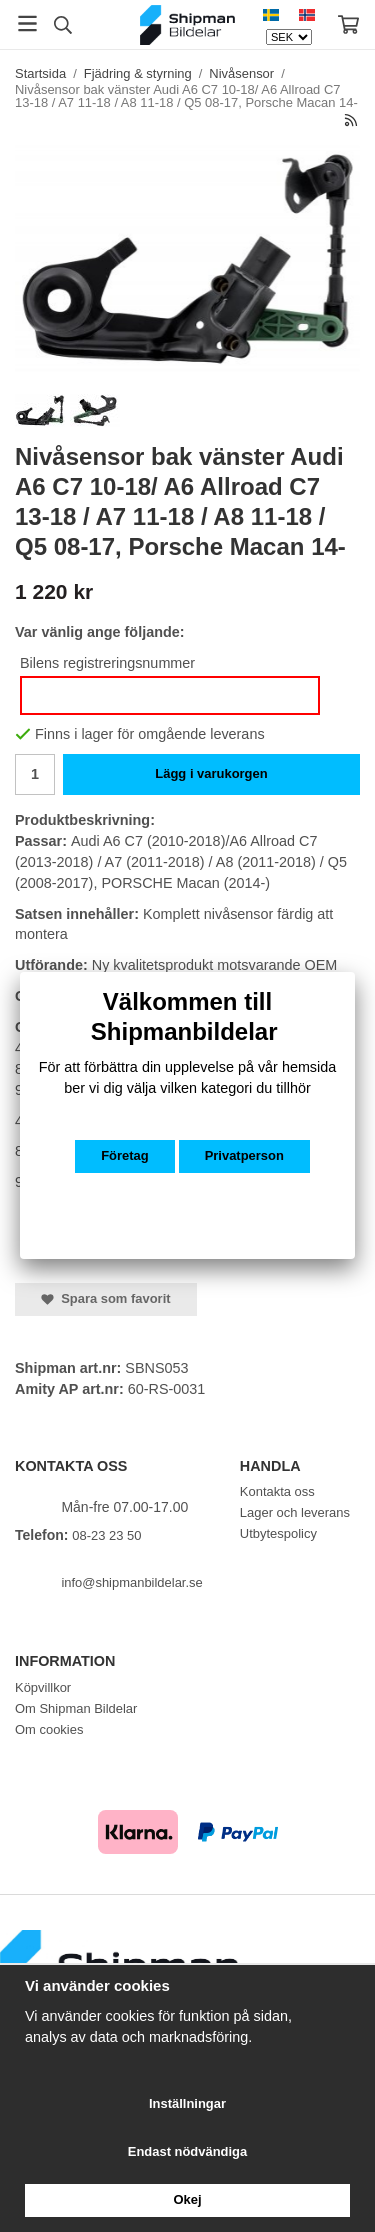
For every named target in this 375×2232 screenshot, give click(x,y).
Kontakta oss (277, 1491)
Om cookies (49, 1729)
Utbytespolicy (278, 1533)
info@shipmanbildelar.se (131, 1582)
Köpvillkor (43, 1687)
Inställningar (187, 2103)
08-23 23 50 (106, 1535)
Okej (187, 2199)
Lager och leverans (295, 1512)
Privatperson (244, 1155)
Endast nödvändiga (187, 2151)
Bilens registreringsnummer (107, 663)
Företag (125, 1155)
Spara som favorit (106, 1298)
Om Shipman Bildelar (76, 1708)
